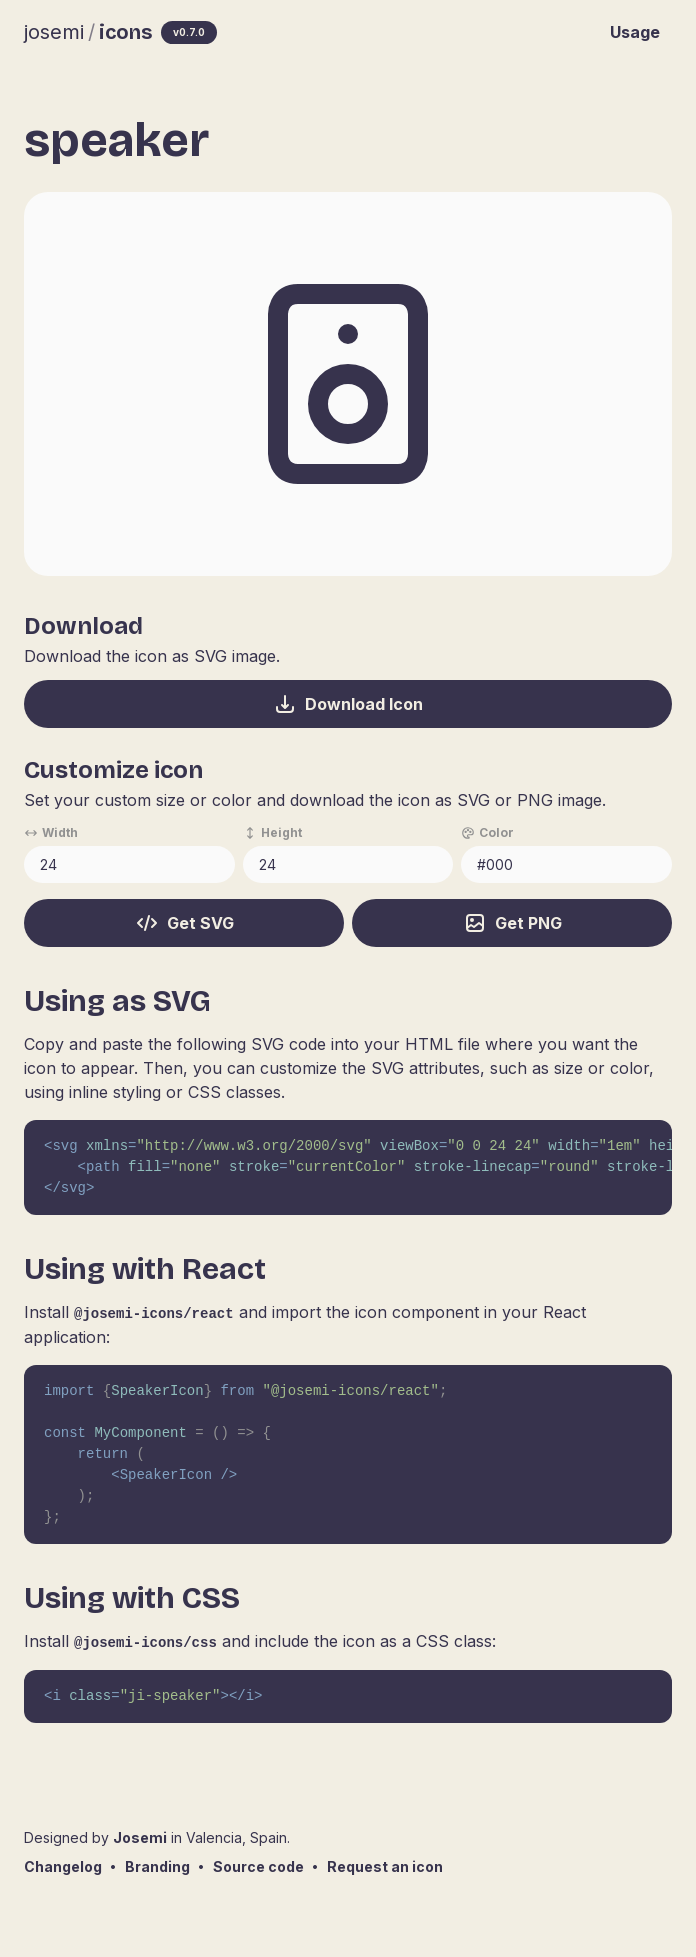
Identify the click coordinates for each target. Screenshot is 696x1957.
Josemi (140, 1837)
